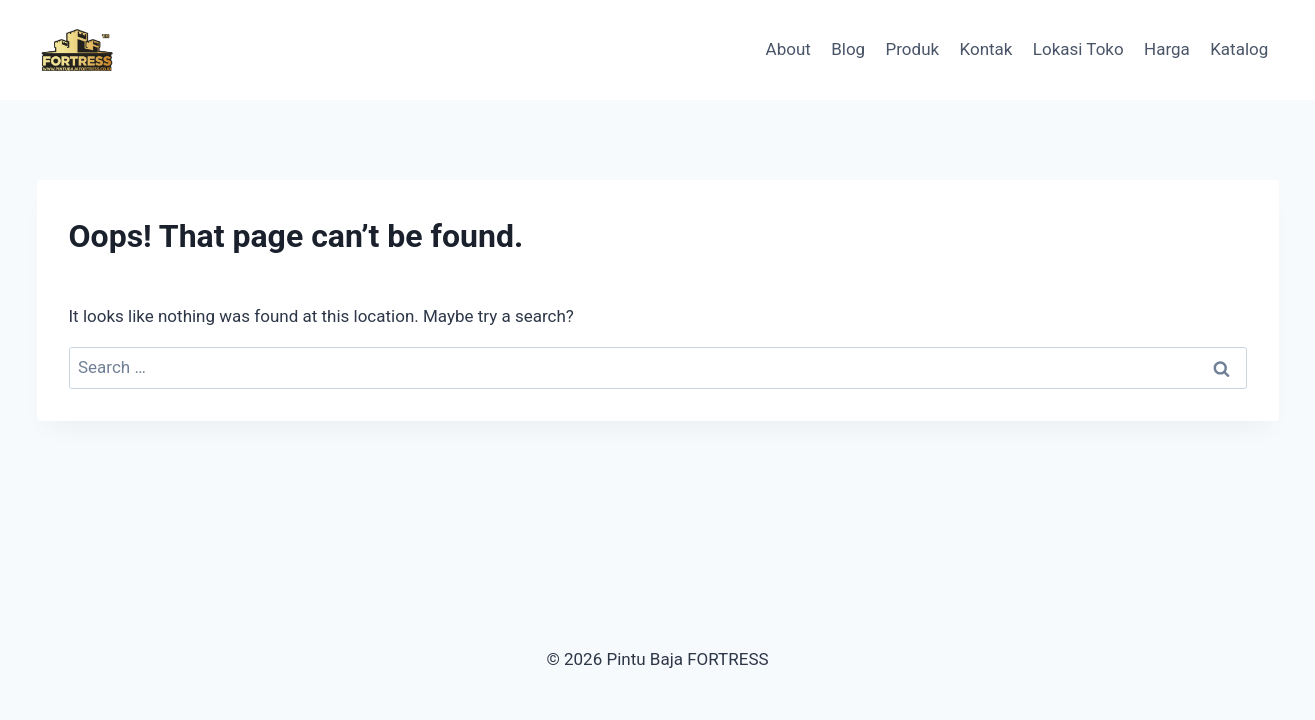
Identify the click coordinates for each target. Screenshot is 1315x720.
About (788, 49)
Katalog (1239, 49)
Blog (848, 49)
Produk (913, 49)
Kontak (986, 49)
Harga (1167, 49)
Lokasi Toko (1078, 49)
